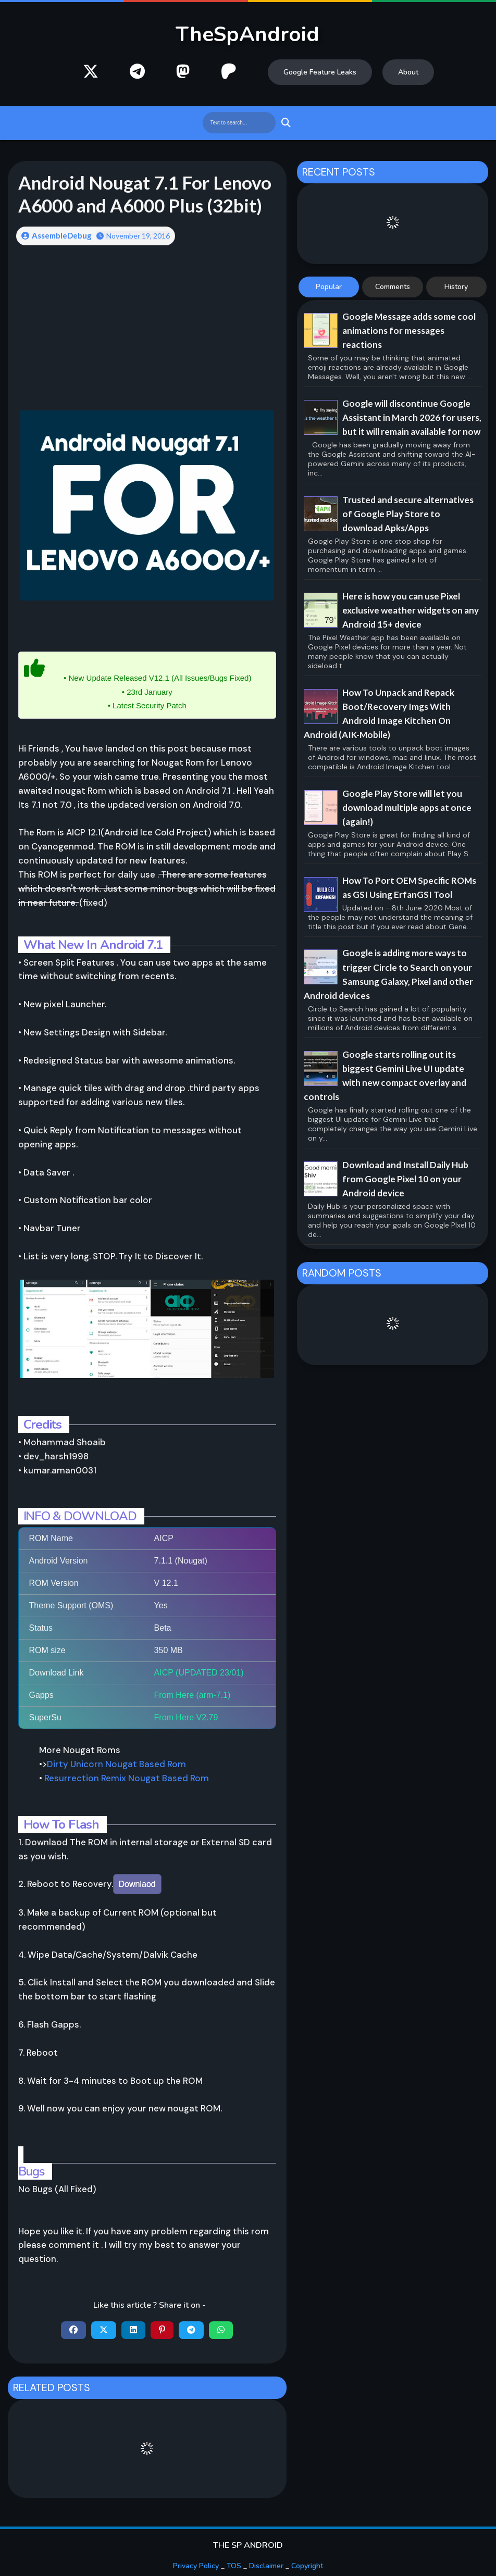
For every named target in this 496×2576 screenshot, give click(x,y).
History (456, 287)
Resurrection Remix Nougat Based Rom (126, 1778)
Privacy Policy (196, 2566)
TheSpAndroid (247, 34)
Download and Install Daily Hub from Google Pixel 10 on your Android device (405, 1178)
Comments (392, 287)
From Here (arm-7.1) (192, 1695)
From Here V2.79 (186, 1717)
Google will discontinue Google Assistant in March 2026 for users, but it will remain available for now (411, 417)
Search (285, 122)
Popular (329, 287)
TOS (234, 2566)
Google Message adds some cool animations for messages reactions (409, 330)
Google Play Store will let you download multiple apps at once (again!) (407, 807)
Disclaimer (266, 2566)
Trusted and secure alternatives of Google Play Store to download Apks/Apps (408, 513)
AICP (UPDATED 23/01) (199, 1672)
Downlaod (137, 1884)
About (408, 72)
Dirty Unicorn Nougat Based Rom (116, 1764)
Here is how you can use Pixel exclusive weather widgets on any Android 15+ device (410, 610)
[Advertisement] (147, 335)
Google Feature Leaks (319, 72)
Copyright (307, 2566)
